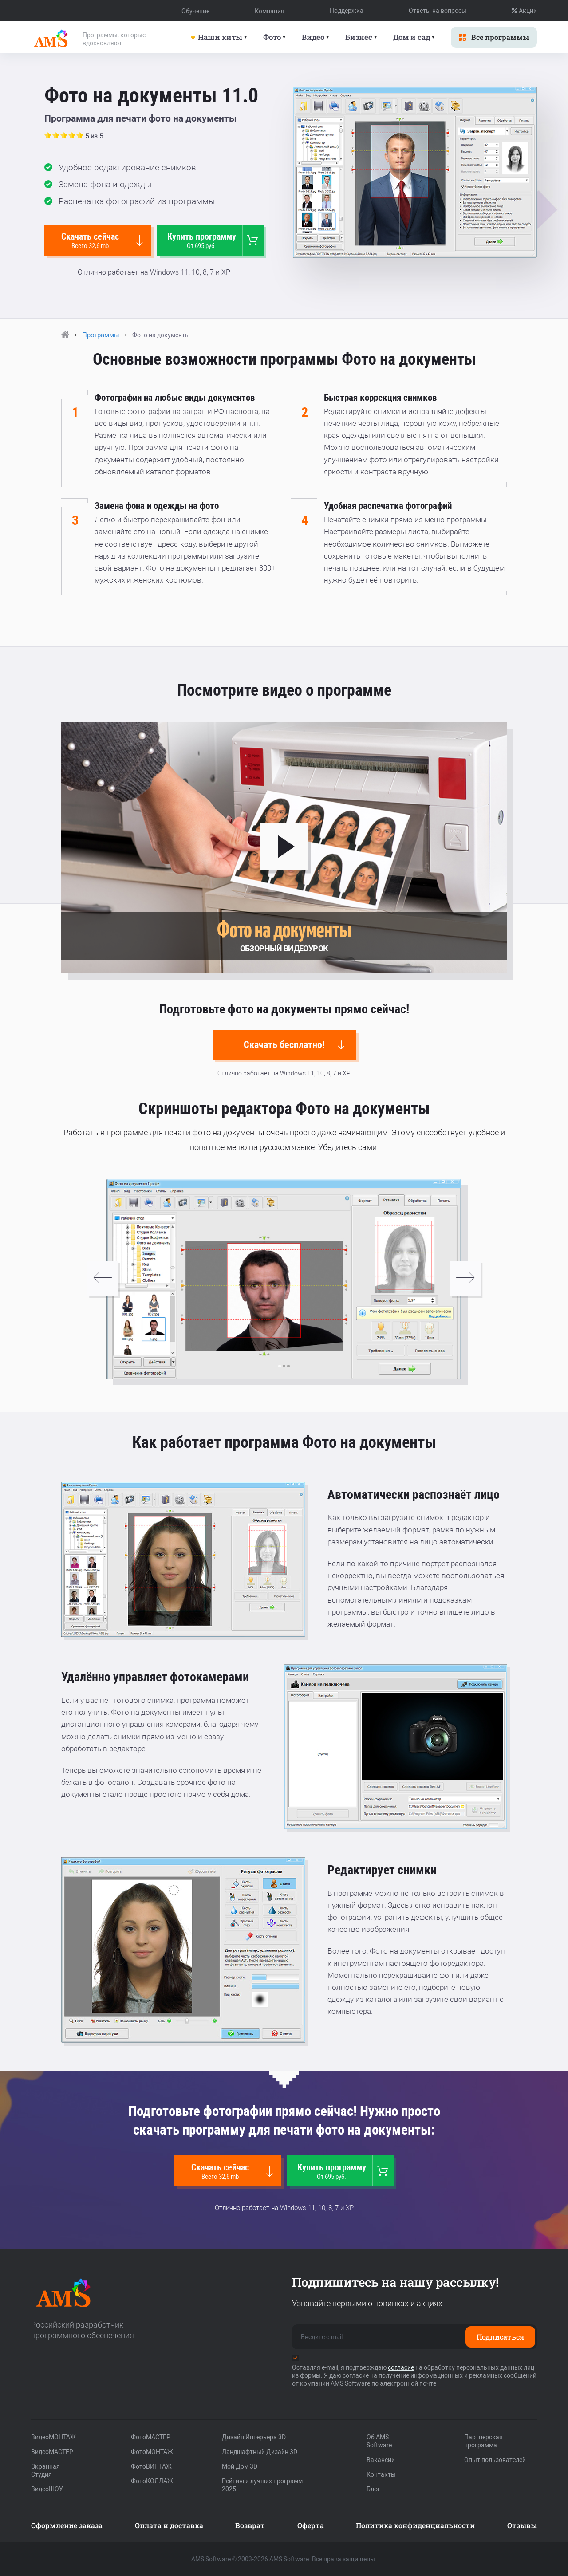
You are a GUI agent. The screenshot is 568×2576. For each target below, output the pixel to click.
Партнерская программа (483, 2440)
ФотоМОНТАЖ (152, 2451)
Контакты (381, 2474)
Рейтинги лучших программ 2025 (262, 2484)
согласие (401, 2367)
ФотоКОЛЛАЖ (152, 2480)
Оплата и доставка (169, 2524)
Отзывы (522, 2524)
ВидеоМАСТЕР (52, 2451)
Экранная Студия (45, 2470)
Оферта (310, 2524)
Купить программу (207, 240)
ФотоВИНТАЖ (151, 2466)
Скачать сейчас (93, 240)
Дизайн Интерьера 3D (254, 2436)
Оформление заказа (67, 2524)
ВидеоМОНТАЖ (53, 2436)
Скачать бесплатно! (295, 1044)
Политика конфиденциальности (415, 2524)
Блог (373, 2488)
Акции (524, 10)
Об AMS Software (379, 2440)
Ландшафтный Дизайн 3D (259, 2451)
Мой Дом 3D (239, 2466)
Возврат (250, 2524)
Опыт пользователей (495, 2459)
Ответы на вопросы (437, 10)
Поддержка (346, 10)
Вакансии (381, 2459)
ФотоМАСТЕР (150, 2436)
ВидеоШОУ (47, 2488)
